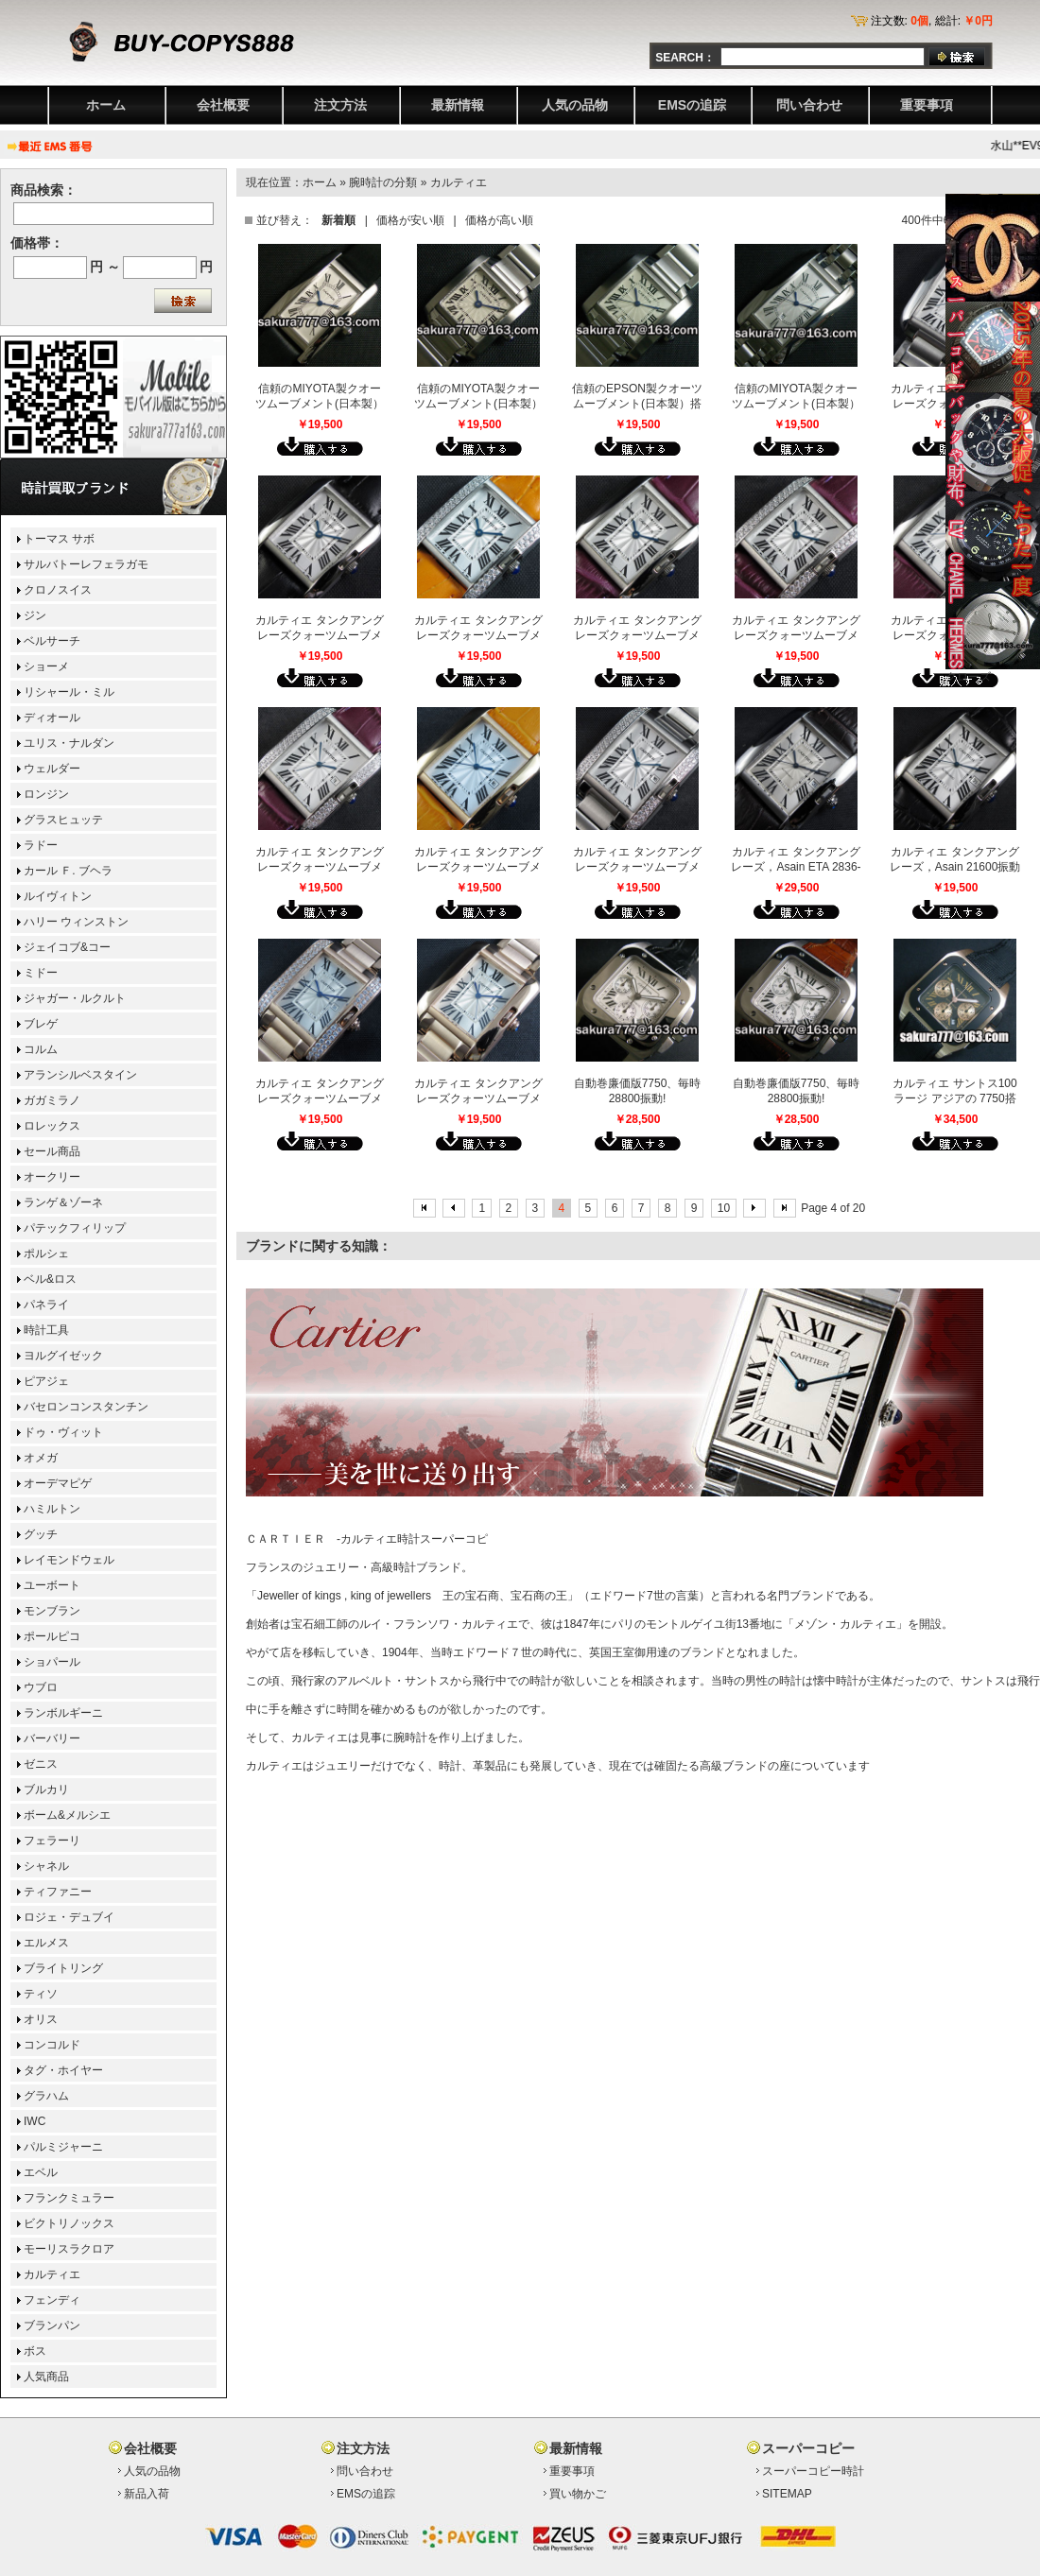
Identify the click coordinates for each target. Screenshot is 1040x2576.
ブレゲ (41, 1023)
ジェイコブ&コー (67, 947)
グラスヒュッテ (63, 819)
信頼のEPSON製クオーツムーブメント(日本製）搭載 (637, 403)
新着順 (338, 220)
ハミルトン (52, 1508)
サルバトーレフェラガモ (86, 564)
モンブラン (52, 1610)
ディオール (52, 717)
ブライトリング (63, 1968)
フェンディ (52, 2300)
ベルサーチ (52, 641)
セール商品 (52, 1151)
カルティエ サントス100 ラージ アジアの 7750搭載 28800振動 (954, 1098)
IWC (34, 2121)
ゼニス (41, 1764)
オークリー (52, 1177)
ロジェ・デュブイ (69, 1917)
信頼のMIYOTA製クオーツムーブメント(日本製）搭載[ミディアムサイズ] (796, 403)
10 (724, 1208)
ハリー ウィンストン (76, 921)
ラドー (41, 845)
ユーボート (52, 1585)
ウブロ (41, 1687)
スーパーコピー (808, 2448)
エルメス (46, 1942)
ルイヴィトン (58, 896)
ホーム (106, 104)
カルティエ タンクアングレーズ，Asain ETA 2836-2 (795, 867)
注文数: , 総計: (932, 20)
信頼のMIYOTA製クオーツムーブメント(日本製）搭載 (319, 403)
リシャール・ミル (69, 692)
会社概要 (223, 104)
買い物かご (577, 2493)
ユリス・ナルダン (69, 743)
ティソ (41, 1993)
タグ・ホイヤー (63, 2070)
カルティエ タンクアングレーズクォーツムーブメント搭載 (319, 867)
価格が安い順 (410, 220)
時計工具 (46, 1330)
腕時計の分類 (383, 182)
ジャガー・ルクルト (75, 998)
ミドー (41, 972)
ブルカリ (46, 1789)
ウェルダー (52, 768)
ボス (35, 2351)
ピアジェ (46, 1381)
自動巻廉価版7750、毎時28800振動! (638, 1091)
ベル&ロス (50, 1279)
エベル (41, 2172)
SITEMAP (787, 2493)
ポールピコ (52, 1636)
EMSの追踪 (692, 104)
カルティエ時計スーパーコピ (414, 1539)
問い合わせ (809, 104)
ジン (35, 615)
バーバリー (52, 1738)
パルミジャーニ (63, 2146)
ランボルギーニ (63, 1713)
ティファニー (58, 1891)
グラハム (46, 2095)
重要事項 (926, 104)
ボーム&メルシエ (67, 1815)
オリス (41, 2019)
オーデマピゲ (58, 1483)
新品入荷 (146, 2493)
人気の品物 (575, 104)
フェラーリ (52, 1840)
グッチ (41, 1534)
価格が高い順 (499, 220)
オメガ (41, 1457)
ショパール (52, 1661)
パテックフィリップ (75, 1228)
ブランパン (52, 2325)
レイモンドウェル (69, 1559)
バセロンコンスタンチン (86, 1406)
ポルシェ (46, 1253)
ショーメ (46, 666)
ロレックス (52, 1125)
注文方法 (340, 104)
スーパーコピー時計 (813, 2471)
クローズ (968, 676)
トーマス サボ (59, 538)
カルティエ (458, 182)
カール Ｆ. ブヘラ (68, 870)
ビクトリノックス (69, 2223)
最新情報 (457, 104)
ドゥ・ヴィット (63, 1432)
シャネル (46, 1866)
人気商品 (46, 2376)
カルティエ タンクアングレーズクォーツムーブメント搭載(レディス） (319, 635)
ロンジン (46, 794)
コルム (41, 1049)
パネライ (46, 1304)
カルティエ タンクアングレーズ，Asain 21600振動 (955, 859)
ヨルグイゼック (63, 1355)
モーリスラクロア (69, 2249)
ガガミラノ (52, 1100)
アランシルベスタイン (80, 1074)
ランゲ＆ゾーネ (63, 1202)
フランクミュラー (69, 2197)
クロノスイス (58, 589)
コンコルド (52, 2044)
